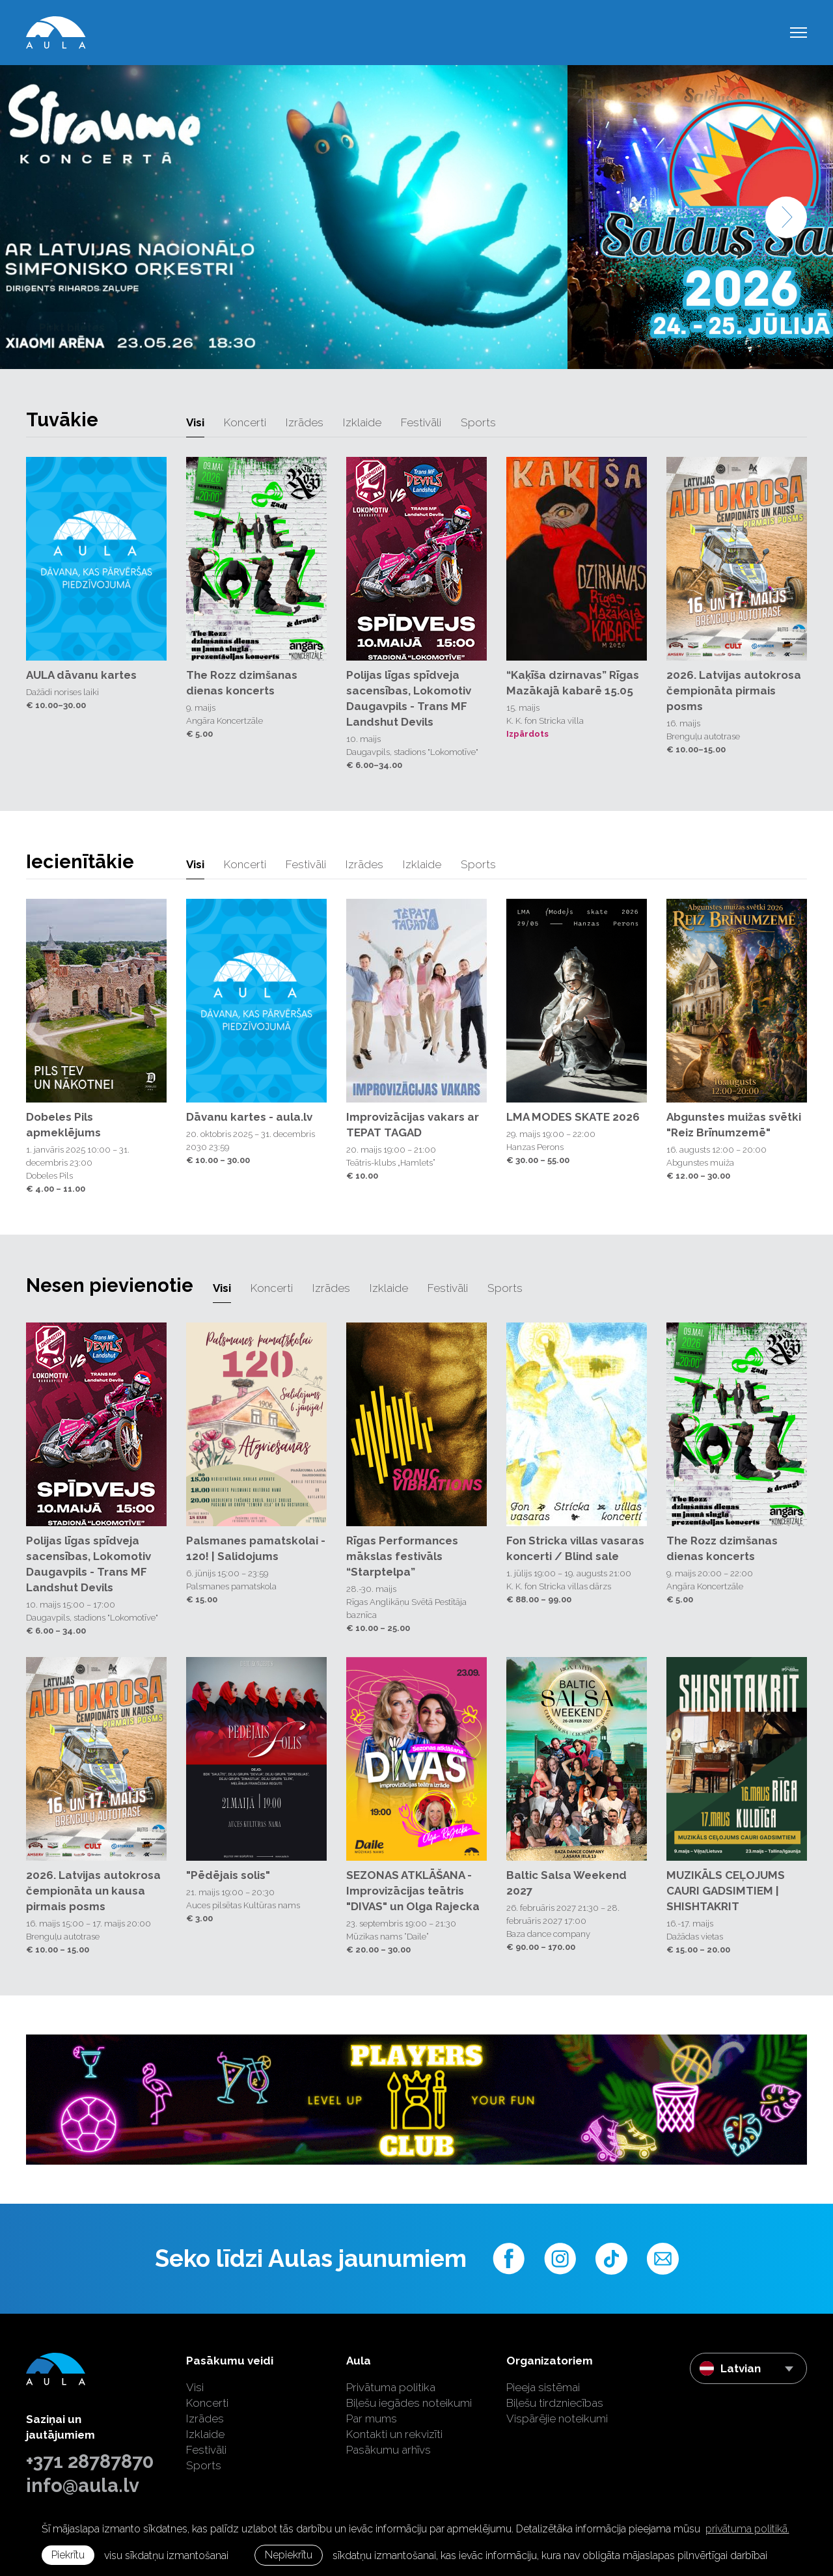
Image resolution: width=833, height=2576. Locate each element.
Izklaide (362, 422)
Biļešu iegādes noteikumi (409, 2402)
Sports (478, 422)
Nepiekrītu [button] (288, 2555)
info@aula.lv (82, 2485)
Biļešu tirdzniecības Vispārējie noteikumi (557, 2410)
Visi (195, 422)
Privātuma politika (390, 2387)
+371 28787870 (90, 2461)
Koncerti (245, 422)
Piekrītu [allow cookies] (68, 2555)
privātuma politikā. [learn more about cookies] (747, 2529)
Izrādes (304, 422)
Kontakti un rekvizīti (394, 2434)
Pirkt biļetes (72, 327)
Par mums (371, 2418)
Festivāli (421, 422)
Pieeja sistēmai (543, 2387)
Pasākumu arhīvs (388, 2449)
